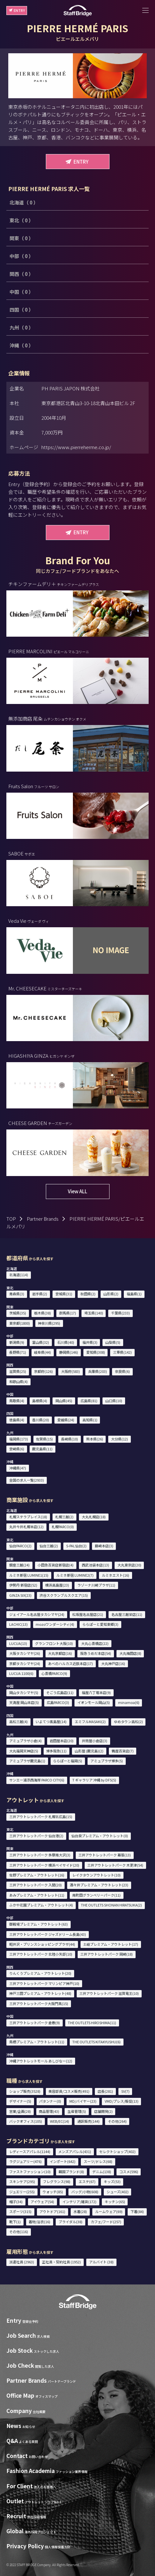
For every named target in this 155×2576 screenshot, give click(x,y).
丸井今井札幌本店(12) (26, 1526)
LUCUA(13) (18, 1643)
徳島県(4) (16, 1419)
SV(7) (125, 2091)
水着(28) (80, 2211)
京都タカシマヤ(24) (24, 1663)
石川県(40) (65, 1342)
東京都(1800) (19, 1323)
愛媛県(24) (65, 1419)
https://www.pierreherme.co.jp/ (76, 447)
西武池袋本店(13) (95, 1564)
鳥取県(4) (16, 1400)
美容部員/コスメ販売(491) (68, 2091)
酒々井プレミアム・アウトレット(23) (99, 1884)
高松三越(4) (18, 1721)
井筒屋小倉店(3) (94, 1740)
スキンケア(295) (22, 2181)
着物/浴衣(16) (39, 2221)
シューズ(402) (118, 2191)
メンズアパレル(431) (74, 2151)
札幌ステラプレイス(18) (28, 1516)
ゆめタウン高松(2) (128, 1721)
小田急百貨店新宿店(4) (56, 1564)
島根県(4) (39, 1400)
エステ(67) (87, 2181)
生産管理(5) (76, 2111)
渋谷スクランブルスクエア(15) (63, 1595)
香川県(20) (40, 1419)
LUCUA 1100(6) (21, 1673)
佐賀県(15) (44, 1438)
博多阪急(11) (56, 1750)
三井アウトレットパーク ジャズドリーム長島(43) (47, 1934)
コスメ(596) (128, 2171)
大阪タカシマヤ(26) (24, 1653)
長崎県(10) (69, 1438)
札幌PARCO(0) (63, 1526)
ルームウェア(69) (109, 2211)
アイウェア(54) (42, 2201)
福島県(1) (134, 1293)
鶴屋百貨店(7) (123, 1750)
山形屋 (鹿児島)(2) (89, 1750)
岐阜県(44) (42, 1352)
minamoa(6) (128, 1702)
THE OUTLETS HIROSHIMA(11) (92, 2022)
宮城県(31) (63, 1293)
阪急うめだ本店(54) (95, 1653)
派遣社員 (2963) (21, 2261)
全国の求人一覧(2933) (26, 1480)
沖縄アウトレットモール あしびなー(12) (40, 2060)
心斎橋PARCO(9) (54, 1673)
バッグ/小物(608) (84, 2191)
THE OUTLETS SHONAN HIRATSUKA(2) (111, 1904)
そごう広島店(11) (60, 1692)
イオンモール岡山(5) (93, 1702)
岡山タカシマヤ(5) (23, 1692)
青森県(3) (16, 1293)
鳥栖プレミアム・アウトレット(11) (36, 2041)
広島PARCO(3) (58, 1702)
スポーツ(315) (20, 2211)
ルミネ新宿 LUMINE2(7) (75, 1575)
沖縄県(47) (17, 1467)
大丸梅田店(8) (130, 1653)
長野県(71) (17, 1352)
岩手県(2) (39, 1293)
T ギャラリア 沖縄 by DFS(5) (94, 1779)
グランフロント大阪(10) (54, 1643)
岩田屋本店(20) (62, 1740)
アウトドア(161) (52, 2211)
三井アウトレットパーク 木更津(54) (115, 1865)
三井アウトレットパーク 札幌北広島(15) (40, 1816)
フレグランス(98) (56, 2181)
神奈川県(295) (49, 1323)
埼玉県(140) (93, 1312)
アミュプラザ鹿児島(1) (27, 1760)
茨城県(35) (17, 1312)
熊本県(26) (94, 1438)
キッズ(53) (112, 2181)
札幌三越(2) (64, 1516)
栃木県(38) (42, 1312)
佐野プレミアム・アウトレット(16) (36, 1874)
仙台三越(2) (48, 1545)
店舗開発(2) (103, 2111)
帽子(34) (16, 2201)
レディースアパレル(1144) (29, 2151)
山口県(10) (113, 1400)
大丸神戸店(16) (113, 1663)
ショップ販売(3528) (24, 2091)
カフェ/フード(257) (106, 2221)
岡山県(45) (63, 1400)
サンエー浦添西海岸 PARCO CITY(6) (36, 1779)
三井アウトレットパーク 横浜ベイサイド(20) (44, 1865)
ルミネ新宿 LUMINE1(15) (28, 1575)
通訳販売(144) (88, 2121)
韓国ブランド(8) (71, 2171)
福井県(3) (89, 1342)
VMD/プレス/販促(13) (121, 2101)
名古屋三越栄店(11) (126, 1614)
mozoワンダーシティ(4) (55, 1624)
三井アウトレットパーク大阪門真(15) (38, 2003)
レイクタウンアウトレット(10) (96, 1874)
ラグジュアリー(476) (25, 2161)
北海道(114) (18, 1274)
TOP (11, 1218)
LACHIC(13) (18, 1624)
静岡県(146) (68, 1352)
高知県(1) (89, 1419)
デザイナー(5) (20, 2101)
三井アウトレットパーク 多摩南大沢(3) (39, 1854)
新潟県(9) (16, 1342)
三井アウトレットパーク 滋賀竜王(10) (109, 1993)
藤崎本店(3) (104, 1545)
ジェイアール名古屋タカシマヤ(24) (36, 1614)
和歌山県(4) (18, 1381)
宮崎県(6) (16, 1448)
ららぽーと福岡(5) (67, 1760)
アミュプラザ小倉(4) (25, 1740)
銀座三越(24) (19, 1564)
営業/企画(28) (20, 2111)
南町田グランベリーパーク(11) (96, 1895)
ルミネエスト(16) (115, 1575)
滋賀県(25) (17, 1371)
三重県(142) (122, 1352)
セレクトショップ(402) (117, 2151)
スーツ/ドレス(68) (98, 2161)
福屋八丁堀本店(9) (96, 1692)
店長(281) (105, 2091)
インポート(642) (62, 2161)
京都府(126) (43, 1371)
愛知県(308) (95, 1352)
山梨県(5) (112, 1342)
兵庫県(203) (97, 1371)
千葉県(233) (120, 1312)
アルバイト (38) (101, 2261)
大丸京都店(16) (60, 1653)
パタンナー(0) (50, 2101)
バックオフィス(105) (25, 2121)
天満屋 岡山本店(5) (24, 1702)
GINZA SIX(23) (20, 1595)
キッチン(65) (115, 2201)
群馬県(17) (67, 1312)
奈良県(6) (122, 1371)
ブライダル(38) (70, 2221)
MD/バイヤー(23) (82, 2101)
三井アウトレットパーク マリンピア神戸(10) (44, 1983)
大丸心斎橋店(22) (95, 1643)
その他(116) (18, 2231)
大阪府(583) (70, 1371)
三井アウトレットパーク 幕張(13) (104, 1854)
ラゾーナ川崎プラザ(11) (96, 1585)
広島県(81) (89, 1400)
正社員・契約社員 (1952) (61, 2261)
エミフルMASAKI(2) (90, 1721)
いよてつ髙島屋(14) (51, 1721)
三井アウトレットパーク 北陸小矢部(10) (40, 1954)
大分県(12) (119, 1438)
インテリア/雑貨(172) (79, 2201)
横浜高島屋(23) (57, 1585)
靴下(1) (15, 2221)
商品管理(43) (49, 2111)
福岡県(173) (18, 1438)
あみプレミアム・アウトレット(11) (36, 1895)
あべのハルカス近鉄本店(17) (70, 1663)
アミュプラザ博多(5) (106, 1760)
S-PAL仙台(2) (76, 1545)
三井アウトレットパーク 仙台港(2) (36, 1835)
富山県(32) (40, 1342)
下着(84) (137, 2211)
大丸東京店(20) (129, 1564)
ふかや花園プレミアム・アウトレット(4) (41, 1904)
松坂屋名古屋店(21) (87, 1614)
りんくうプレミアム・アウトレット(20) (40, 1973)
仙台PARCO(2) (20, 1545)
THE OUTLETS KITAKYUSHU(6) (96, 2041)
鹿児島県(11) (42, 1448)
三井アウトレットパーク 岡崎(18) (106, 1954)
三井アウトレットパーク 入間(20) (35, 1884)
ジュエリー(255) (22, 2191)
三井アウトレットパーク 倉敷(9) (34, 2022)
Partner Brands (43, 1218)
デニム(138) (101, 2171)
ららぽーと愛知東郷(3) (100, 1624)
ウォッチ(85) (53, 2191)
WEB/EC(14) (59, 2121)
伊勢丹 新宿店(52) (23, 1585)
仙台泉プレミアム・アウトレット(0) (99, 1835)
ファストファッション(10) (30, 2171)
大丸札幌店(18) (94, 1516)
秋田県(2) (88, 1293)
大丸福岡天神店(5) (23, 1750)
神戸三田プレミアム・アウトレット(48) (40, 1993)
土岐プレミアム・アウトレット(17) (110, 1944)
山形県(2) (110, 1293)
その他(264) (117, 2121)
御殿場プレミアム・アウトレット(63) (38, 1924)
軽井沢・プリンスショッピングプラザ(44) (42, 1944)
